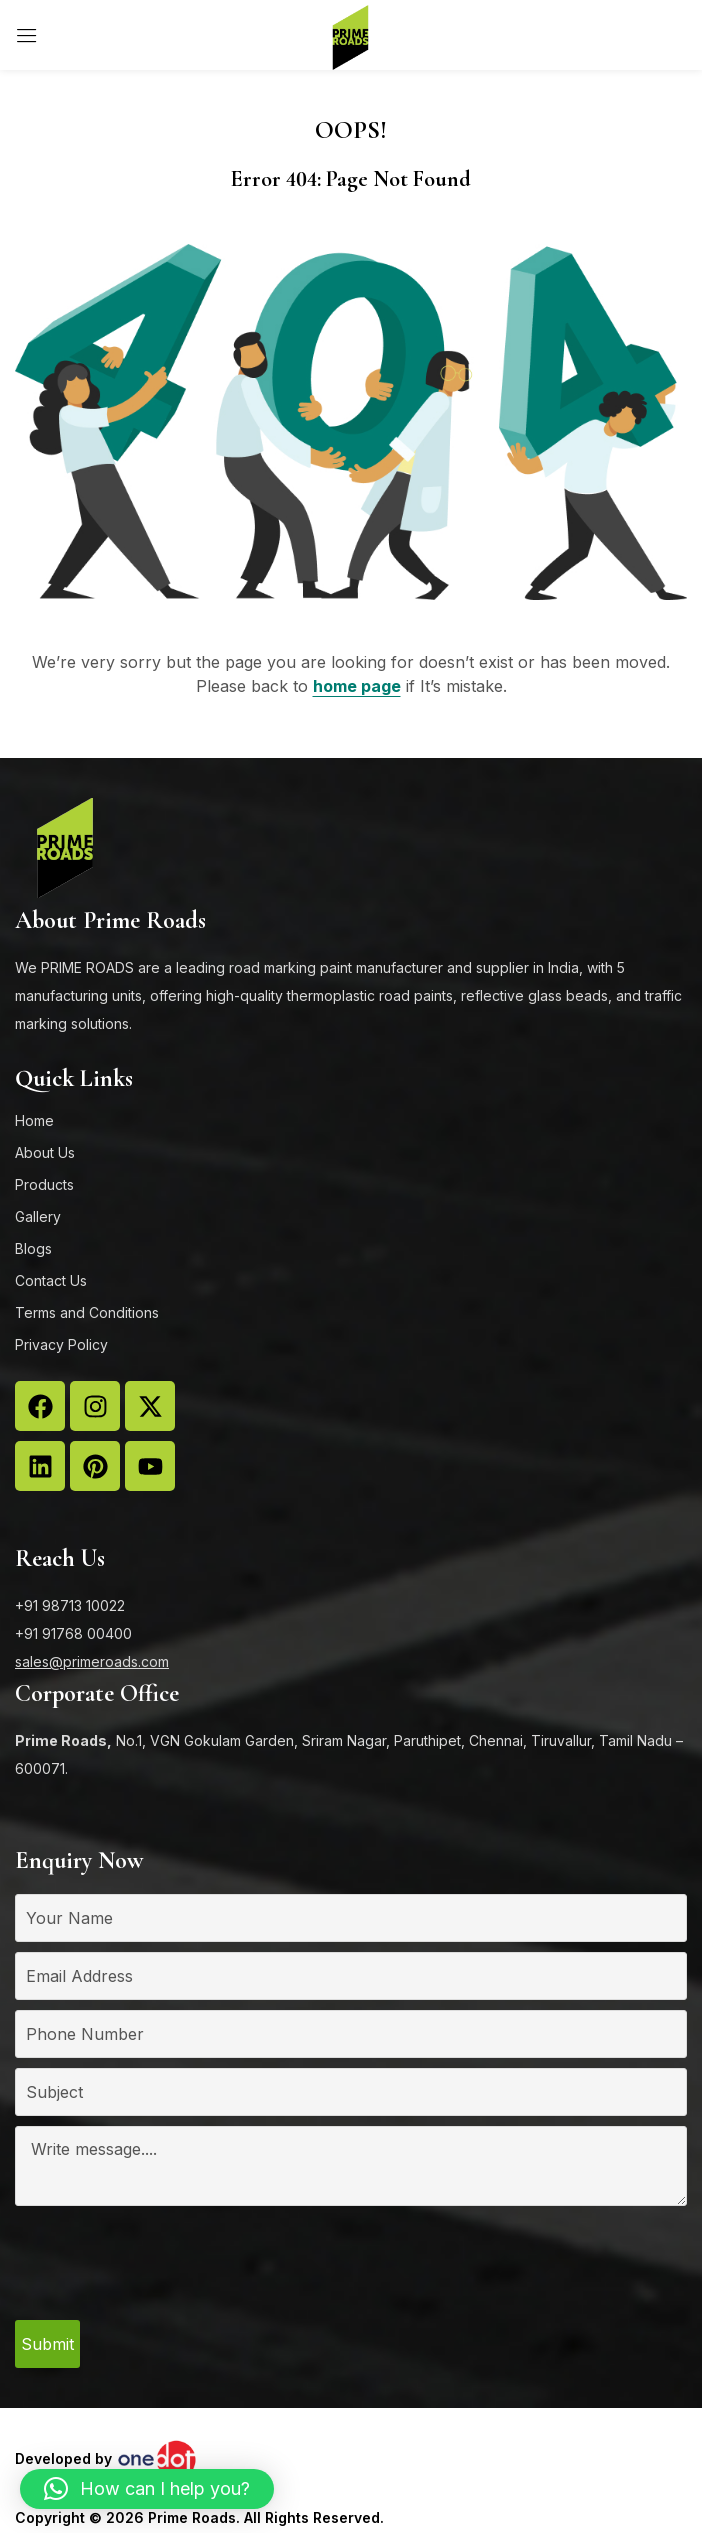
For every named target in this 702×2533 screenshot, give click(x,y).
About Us (45, 1152)
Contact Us (51, 1280)
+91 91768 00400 (73, 1633)
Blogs (33, 1248)
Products (44, 1184)
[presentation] (167, 2271)
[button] (147, 2489)
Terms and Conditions (87, 1312)
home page (357, 686)
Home (34, 1120)
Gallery (38, 1216)
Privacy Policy (61, 1344)
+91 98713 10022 (70, 1605)
